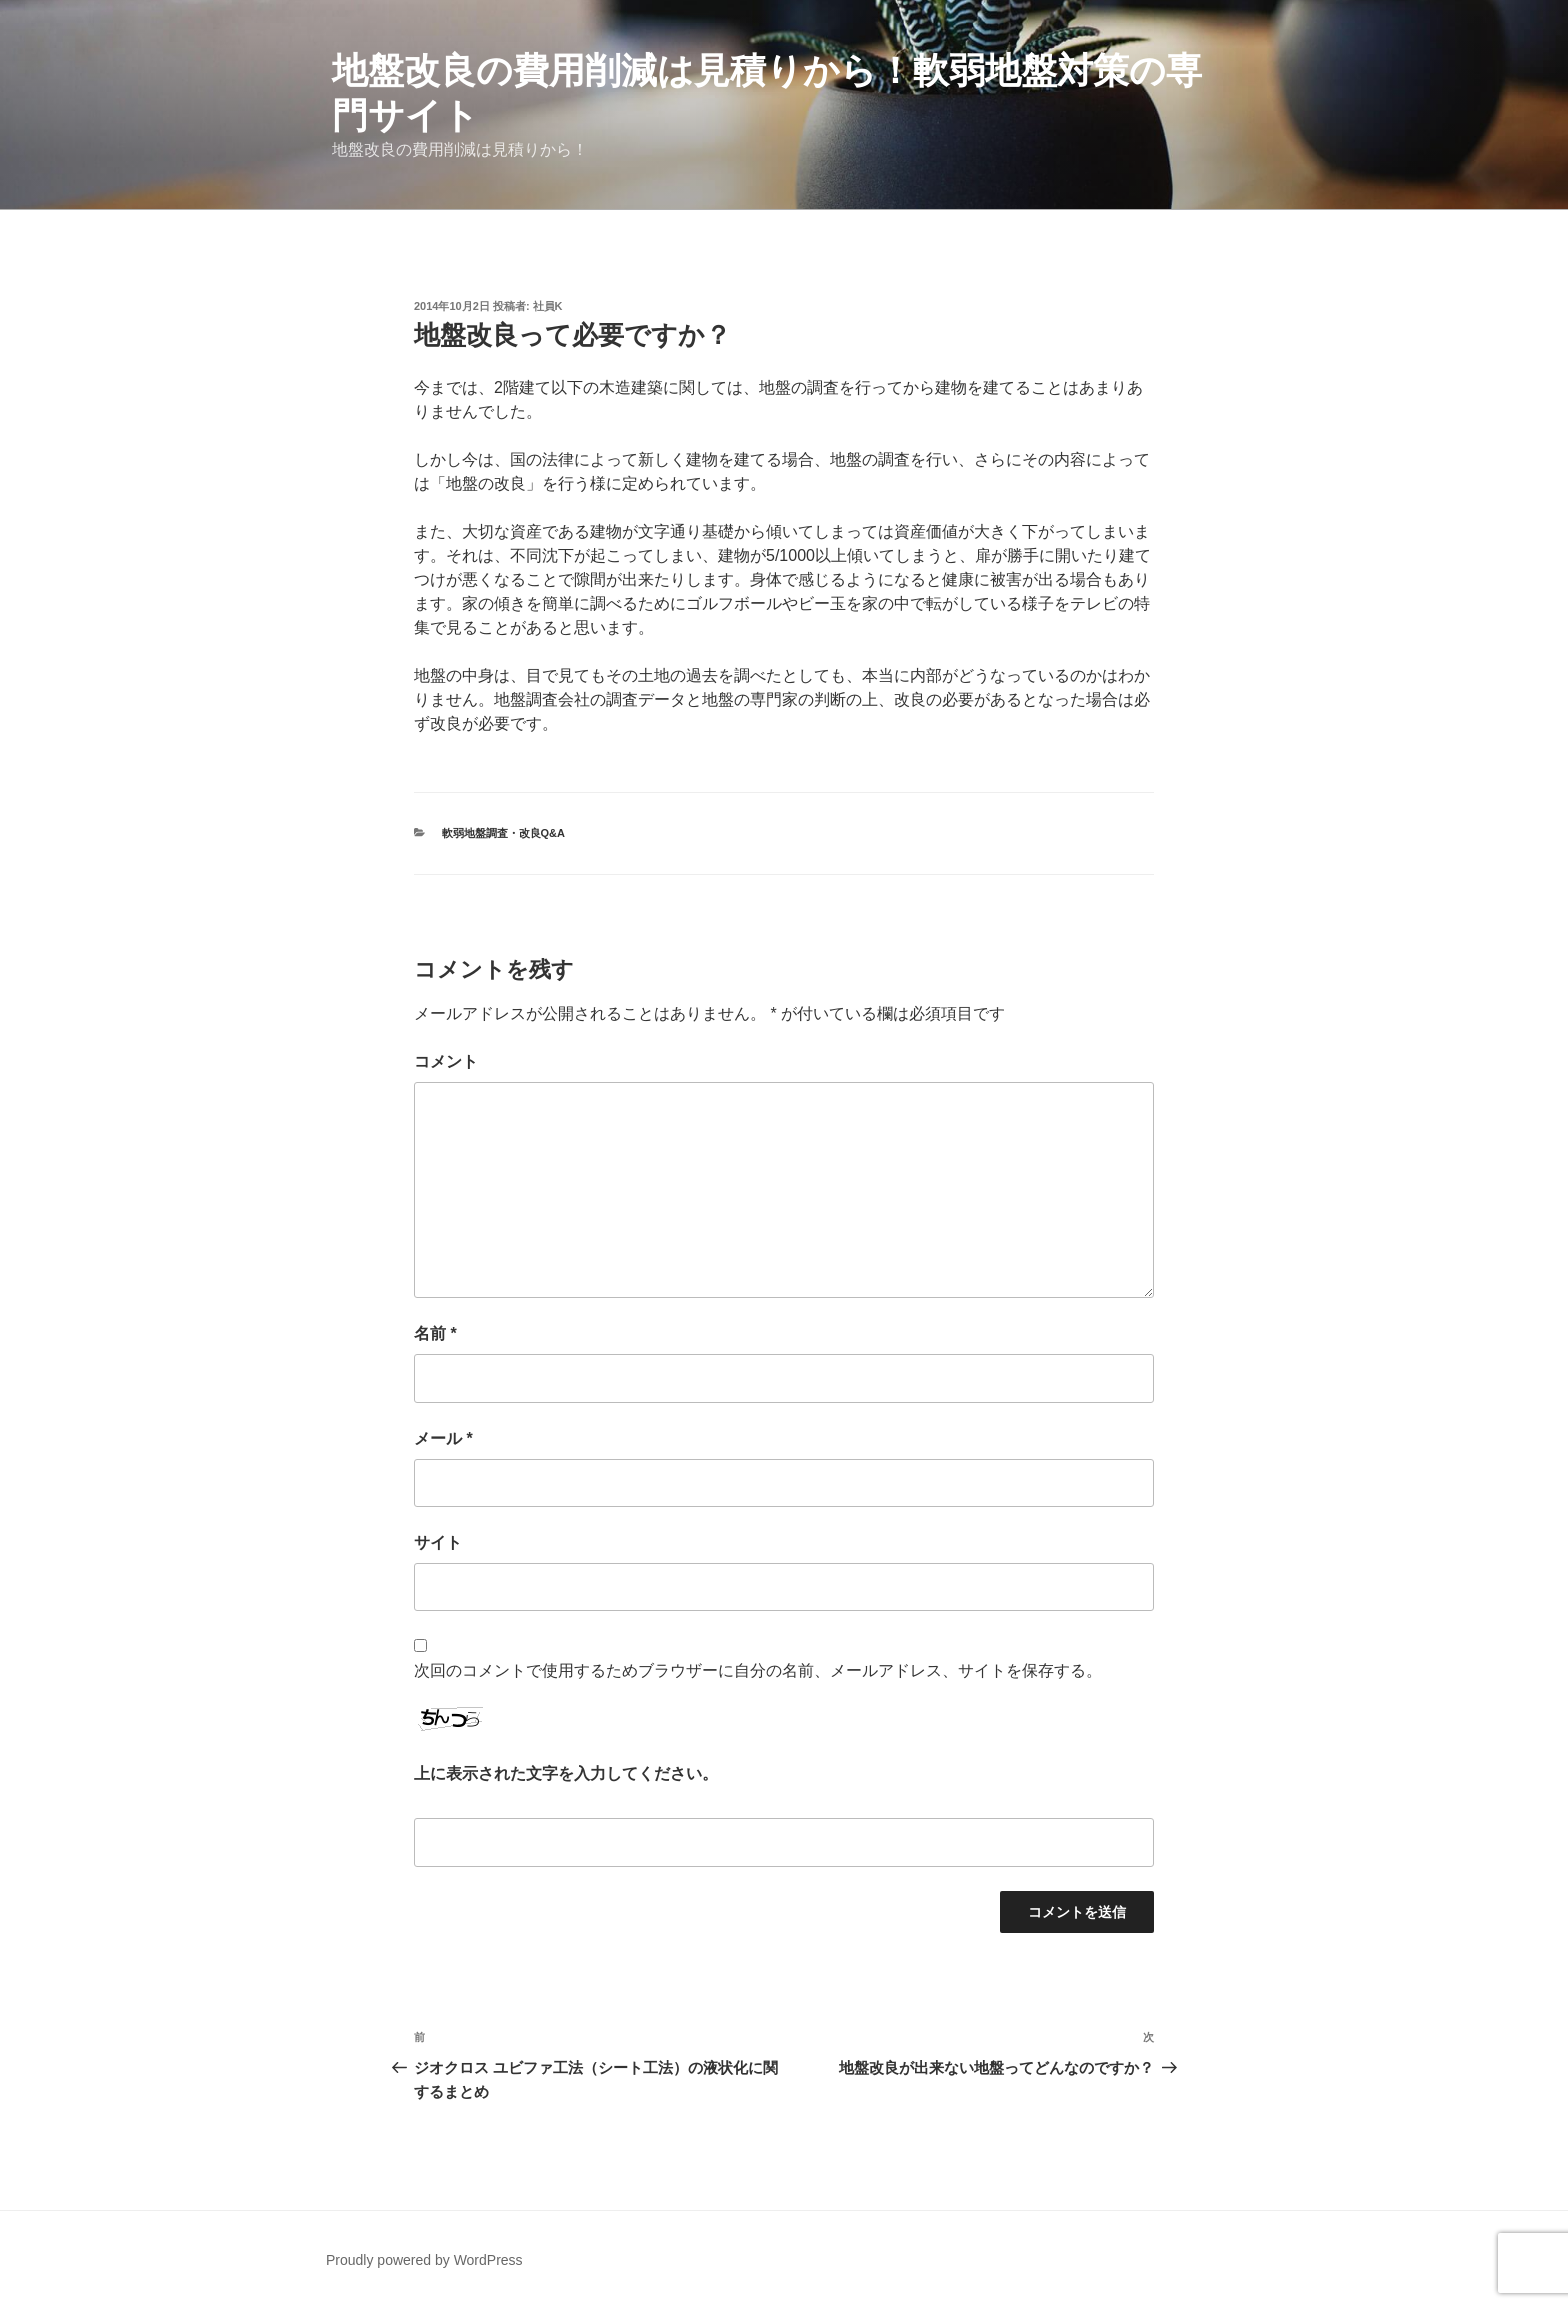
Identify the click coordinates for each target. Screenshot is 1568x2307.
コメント (446, 1061)
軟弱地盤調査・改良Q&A (503, 833)
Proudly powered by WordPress (424, 2260)
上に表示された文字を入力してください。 (566, 1773)
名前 (435, 1333)
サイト (438, 1542)
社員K (548, 306)
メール (443, 1438)
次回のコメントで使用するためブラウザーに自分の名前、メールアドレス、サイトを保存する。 (758, 1670)
